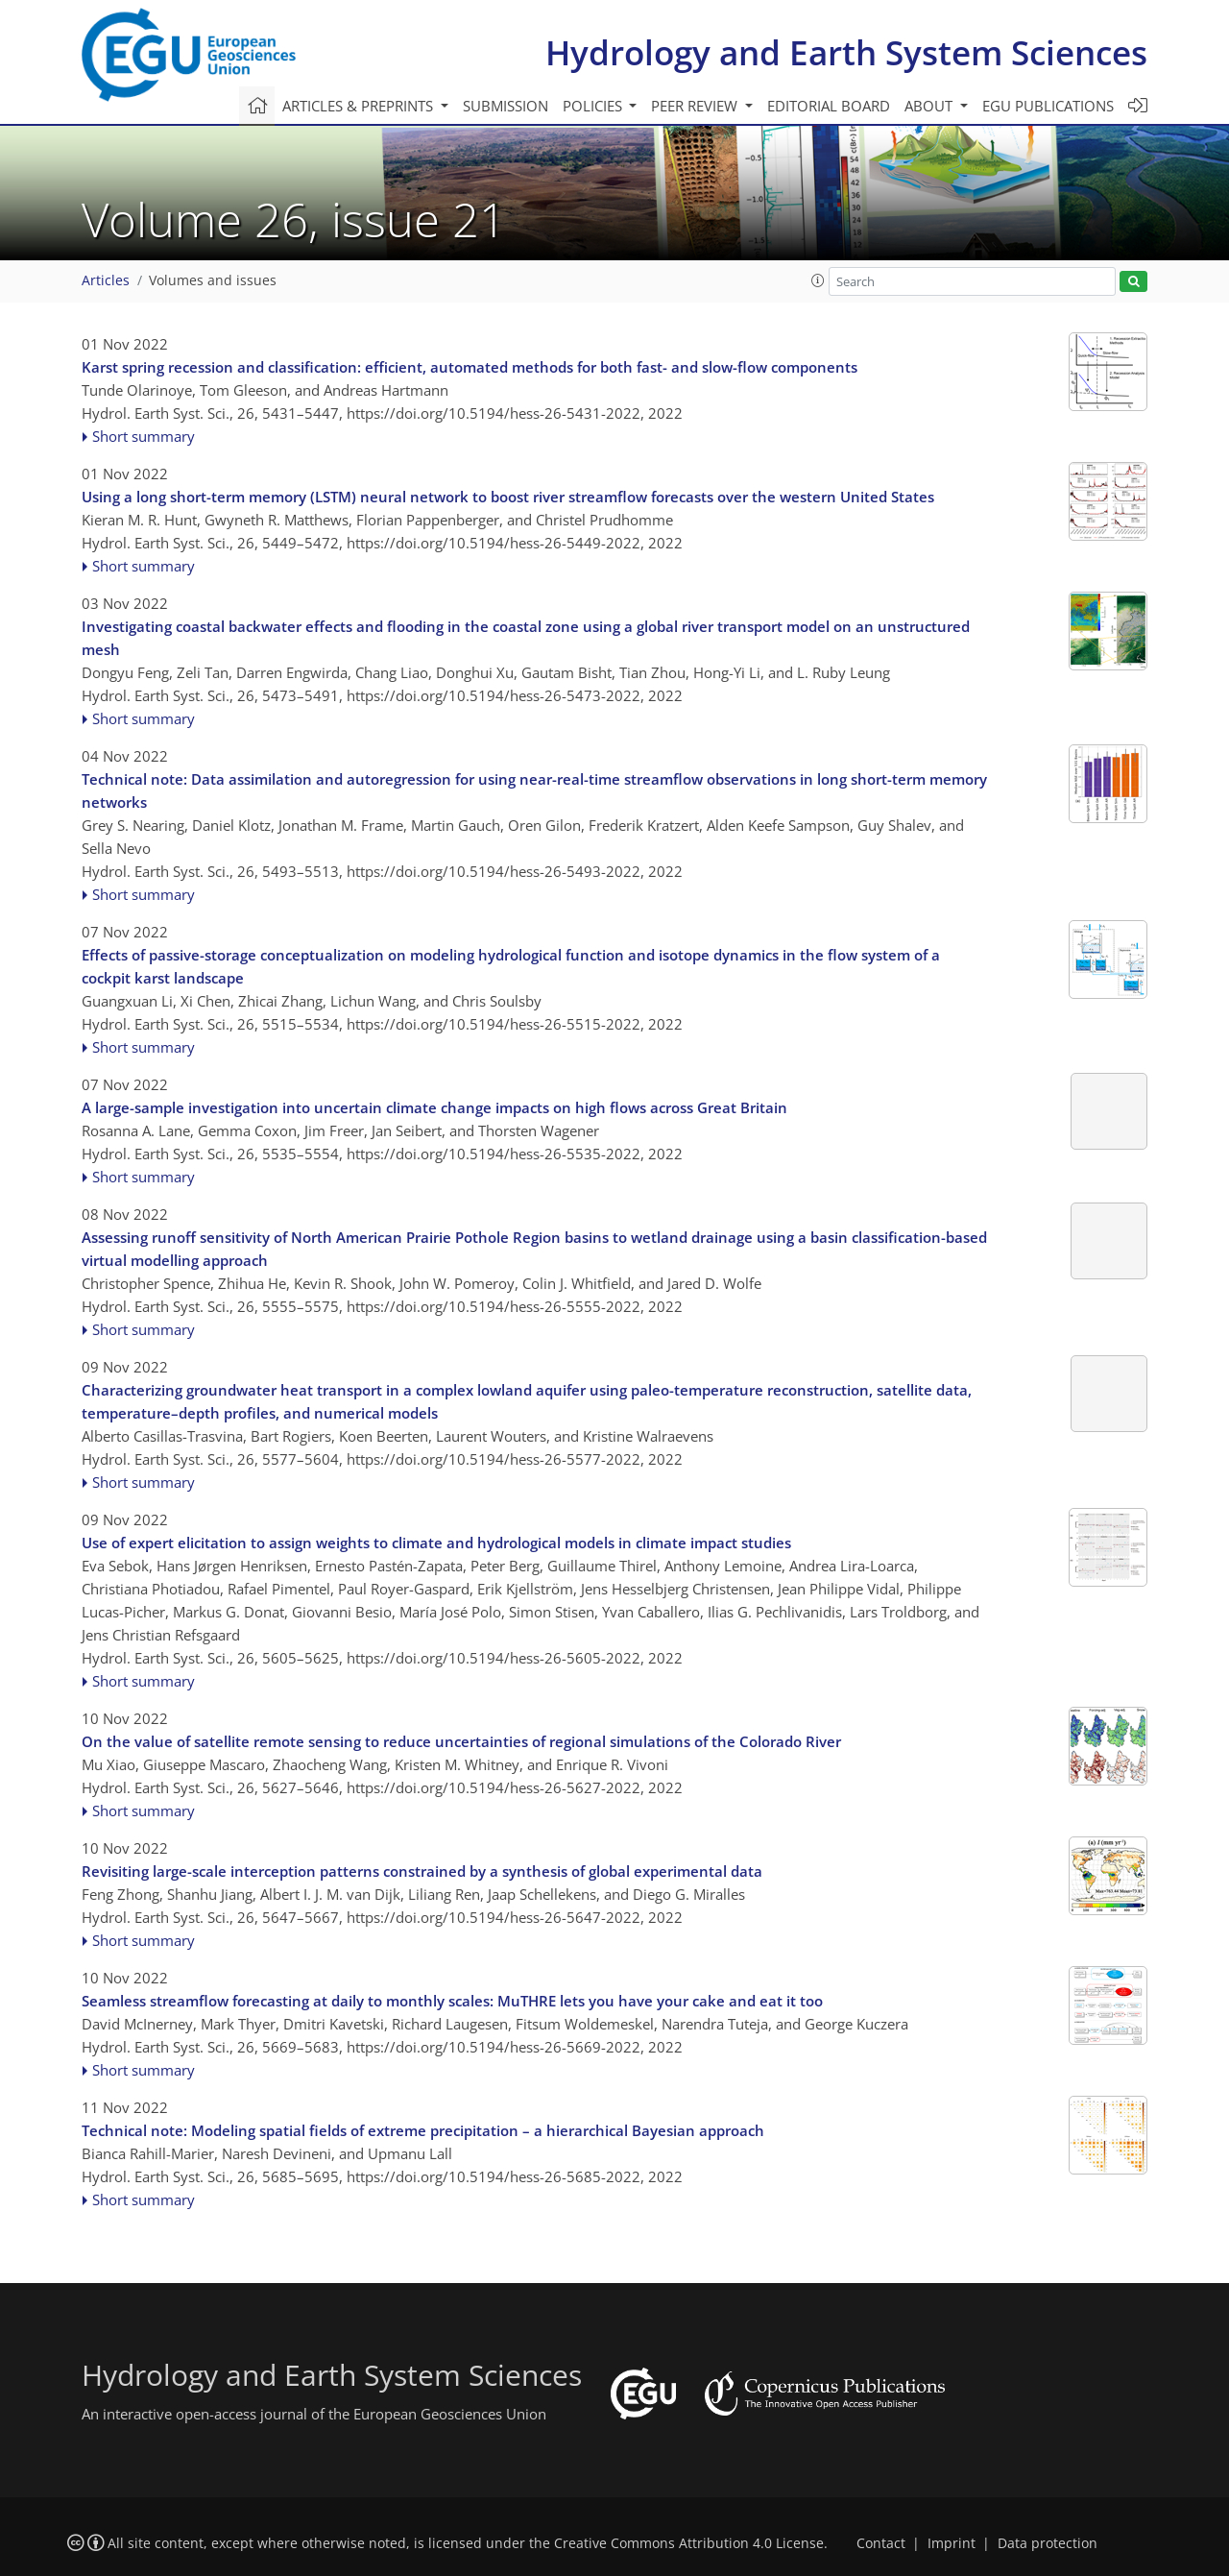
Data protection (1047, 2543)
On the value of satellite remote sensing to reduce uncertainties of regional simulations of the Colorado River (461, 1741)
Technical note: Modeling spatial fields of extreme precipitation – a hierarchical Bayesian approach (423, 2130)
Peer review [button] (696, 105)
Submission (505, 105)
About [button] (930, 105)
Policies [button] (594, 105)
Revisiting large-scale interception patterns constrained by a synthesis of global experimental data (422, 1871)
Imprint (952, 2543)
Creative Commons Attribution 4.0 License (689, 2543)
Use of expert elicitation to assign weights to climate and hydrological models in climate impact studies (436, 1542)
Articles (106, 280)
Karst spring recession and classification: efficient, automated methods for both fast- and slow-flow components (469, 367)
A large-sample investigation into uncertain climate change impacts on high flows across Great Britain (434, 1107)
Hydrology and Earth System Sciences (846, 52)
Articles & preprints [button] (359, 105)
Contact (880, 2543)
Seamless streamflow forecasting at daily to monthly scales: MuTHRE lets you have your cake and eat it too (452, 2000)
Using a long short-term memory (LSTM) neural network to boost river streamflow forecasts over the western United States (508, 496)
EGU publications (1048, 105)
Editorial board (828, 105)
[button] (818, 280)
